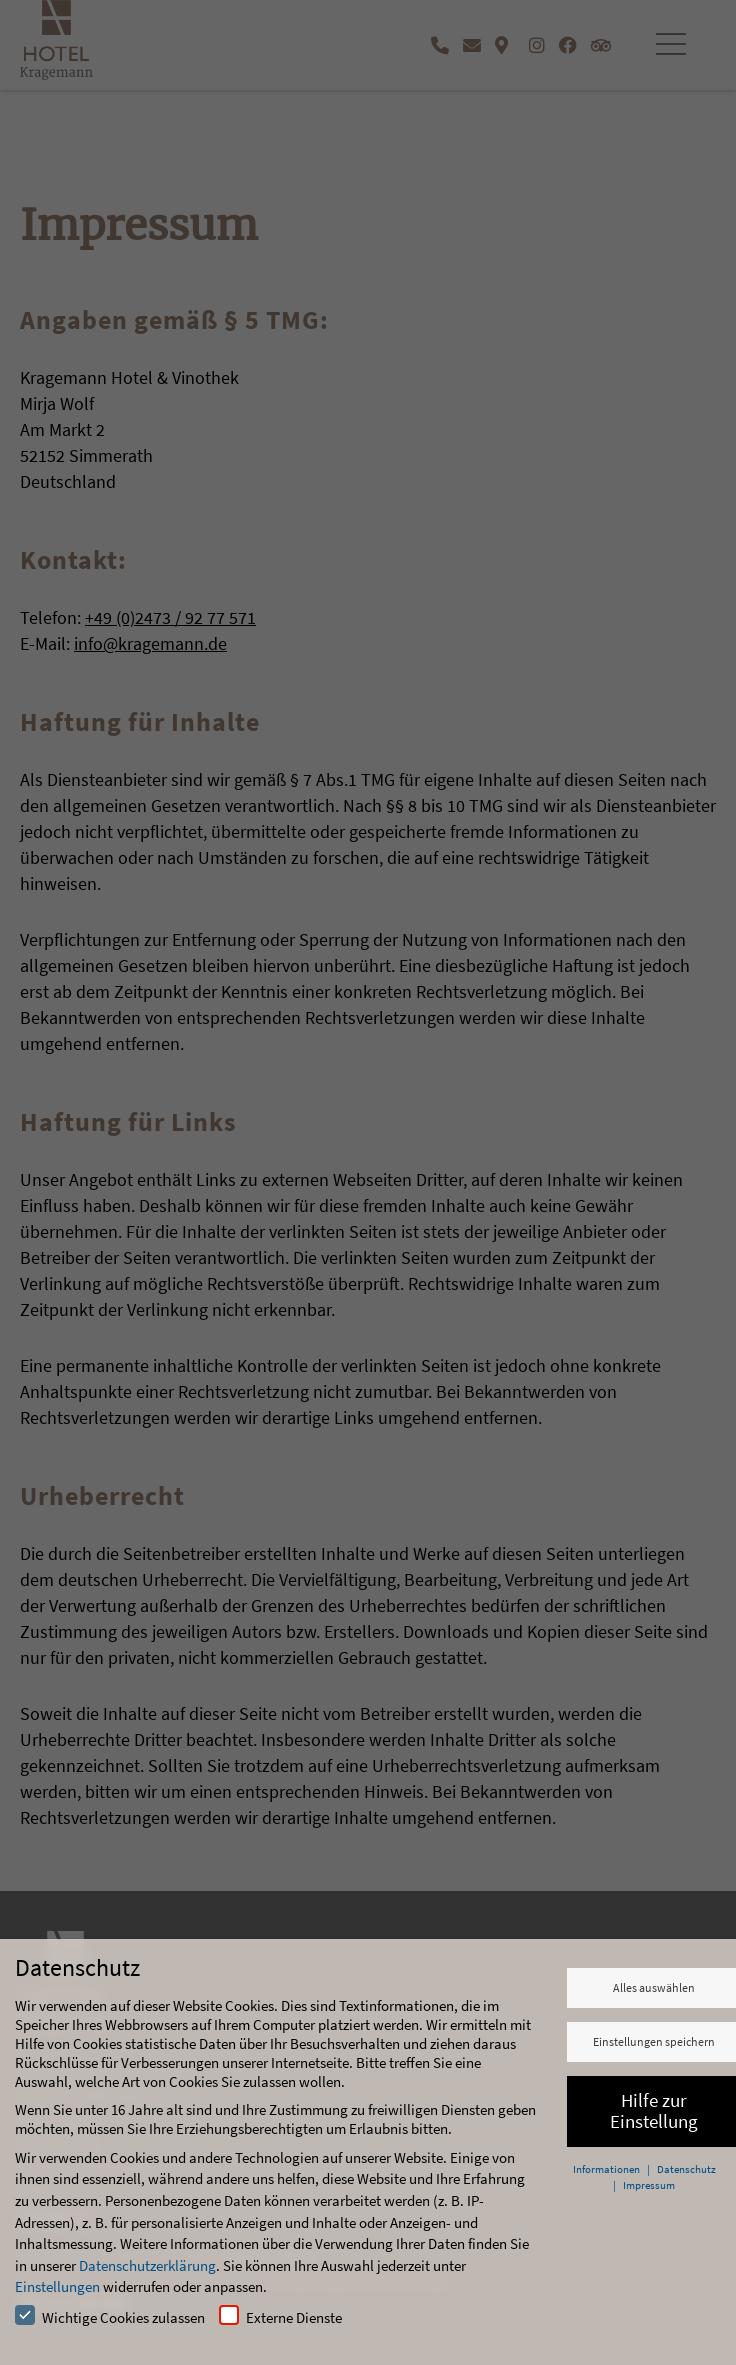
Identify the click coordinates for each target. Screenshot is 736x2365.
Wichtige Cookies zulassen (110, 2316)
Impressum (649, 2185)
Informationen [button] (607, 2169)
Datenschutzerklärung (147, 2265)
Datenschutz (686, 2169)
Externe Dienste (280, 2316)
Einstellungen (57, 2286)
